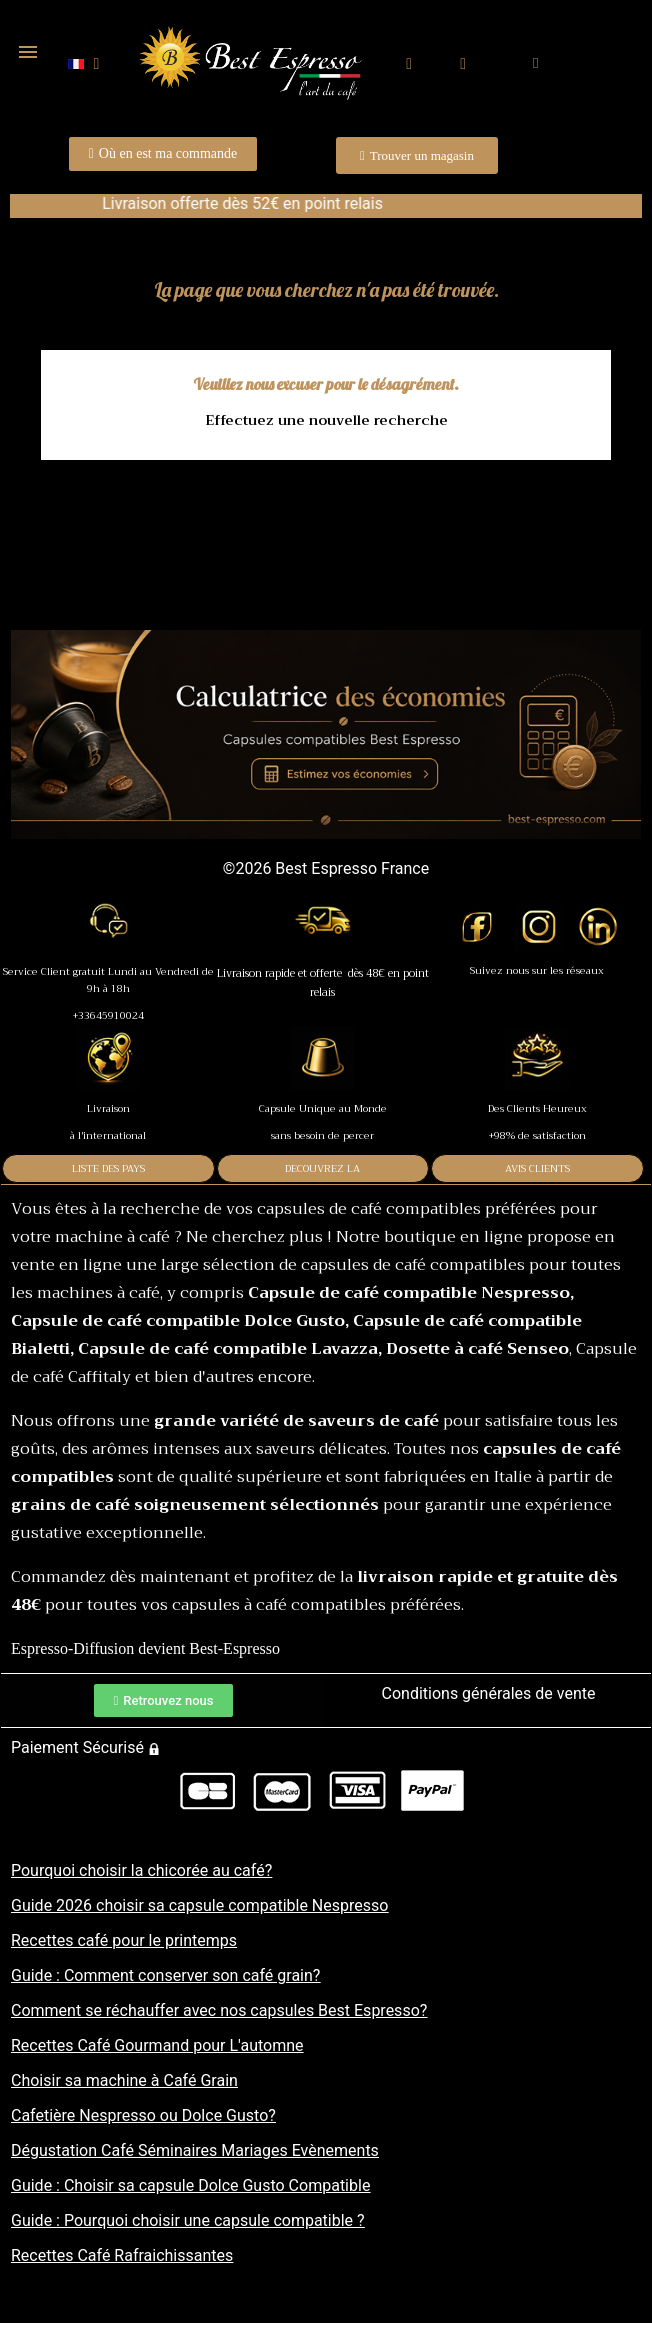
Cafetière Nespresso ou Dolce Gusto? (143, 2115)
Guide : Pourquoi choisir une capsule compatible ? (188, 2220)
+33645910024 (108, 1015)
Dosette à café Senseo (477, 1349)
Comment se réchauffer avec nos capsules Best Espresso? (219, 2010)
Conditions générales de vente (489, 1693)
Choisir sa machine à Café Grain (124, 2080)
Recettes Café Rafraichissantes (122, 2255)
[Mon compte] (463, 64)
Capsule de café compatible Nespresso (409, 1293)
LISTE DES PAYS (108, 1168)
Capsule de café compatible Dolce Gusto (178, 1321)
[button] (409, 64)
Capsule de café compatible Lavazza (228, 1349)
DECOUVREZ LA (322, 1168)
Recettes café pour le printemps (124, 1940)
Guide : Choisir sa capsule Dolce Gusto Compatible (190, 2185)
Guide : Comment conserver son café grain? (165, 1975)
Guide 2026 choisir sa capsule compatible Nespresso (199, 1905)
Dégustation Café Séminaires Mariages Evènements (195, 2150)
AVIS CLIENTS (537, 1168)
